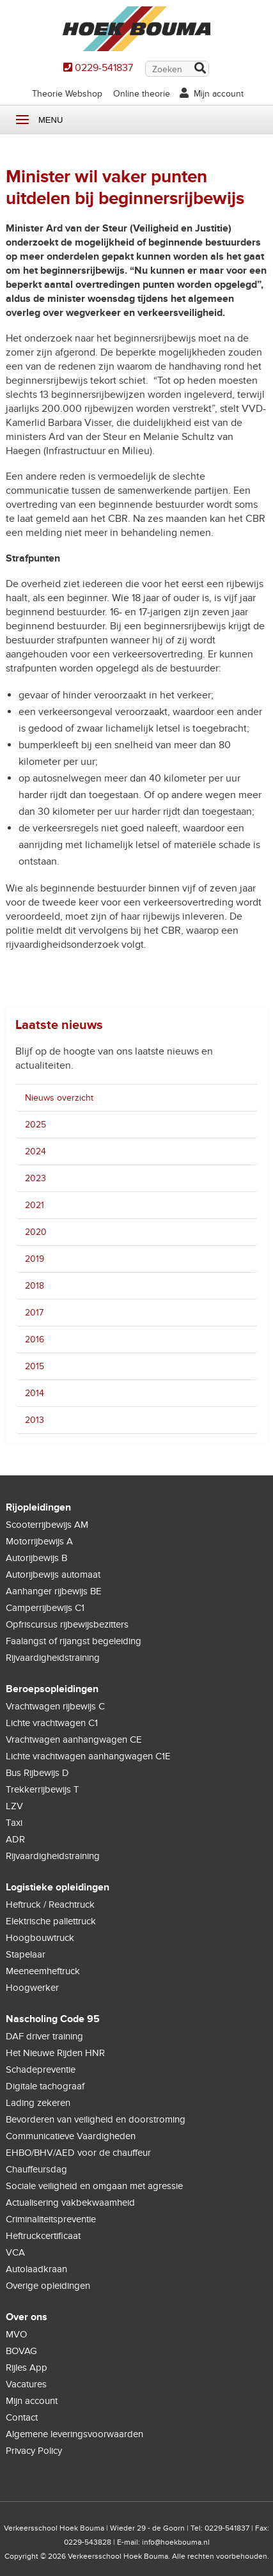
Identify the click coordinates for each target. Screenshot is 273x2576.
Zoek (199, 69)
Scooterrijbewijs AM (47, 1524)
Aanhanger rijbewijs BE (54, 1591)
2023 (35, 1178)
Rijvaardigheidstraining (53, 1657)
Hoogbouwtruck (40, 1938)
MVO (16, 2334)
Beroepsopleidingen (52, 1689)
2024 (35, 1151)
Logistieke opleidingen (57, 1887)
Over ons (26, 2317)
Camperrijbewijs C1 (45, 1608)
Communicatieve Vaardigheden (71, 2136)
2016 (34, 1339)
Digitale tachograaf (45, 2086)
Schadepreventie (40, 2069)
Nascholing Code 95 (53, 2019)
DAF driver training (44, 2036)
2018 (34, 1285)
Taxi (14, 1822)
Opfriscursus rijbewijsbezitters (67, 1624)
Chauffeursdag (36, 2169)
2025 (35, 1124)
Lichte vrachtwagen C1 (52, 1723)
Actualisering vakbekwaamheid (70, 2202)
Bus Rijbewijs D (37, 1773)
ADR (15, 1839)
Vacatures (26, 2384)
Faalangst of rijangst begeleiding (73, 1641)
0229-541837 (104, 67)
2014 (34, 1393)
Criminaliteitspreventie (51, 2219)
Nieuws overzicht (59, 1097)
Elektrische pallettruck (51, 1921)
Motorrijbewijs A (39, 1541)
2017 (34, 1312)
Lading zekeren (38, 2103)
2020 (36, 1232)
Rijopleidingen (38, 1507)
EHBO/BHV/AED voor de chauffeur (78, 2152)
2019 (34, 1258)
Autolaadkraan (36, 2269)
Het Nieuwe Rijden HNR (55, 2053)
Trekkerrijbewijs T (42, 1789)
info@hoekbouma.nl (176, 2542)
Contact (22, 2417)
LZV (14, 1806)
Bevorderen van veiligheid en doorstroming (95, 2119)
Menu (22, 120)
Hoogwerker (32, 1987)
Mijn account (219, 93)
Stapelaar (25, 1954)
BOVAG (21, 2351)
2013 (34, 1420)
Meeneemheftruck (43, 1971)
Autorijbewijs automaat (53, 1574)
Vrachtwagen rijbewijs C (55, 1706)
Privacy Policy (34, 2450)
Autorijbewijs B (36, 1558)
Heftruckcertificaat (43, 2236)
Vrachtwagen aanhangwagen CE (74, 1739)
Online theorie (141, 93)
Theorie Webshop (67, 93)
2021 (34, 1205)
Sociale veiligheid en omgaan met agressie (94, 2186)
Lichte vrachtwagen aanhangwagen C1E (88, 1756)
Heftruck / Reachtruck (50, 1904)
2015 (34, 1366)
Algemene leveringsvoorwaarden (74, 2434)
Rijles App (26, 2367)
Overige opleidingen (48, 2285)
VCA (15, 2252)
